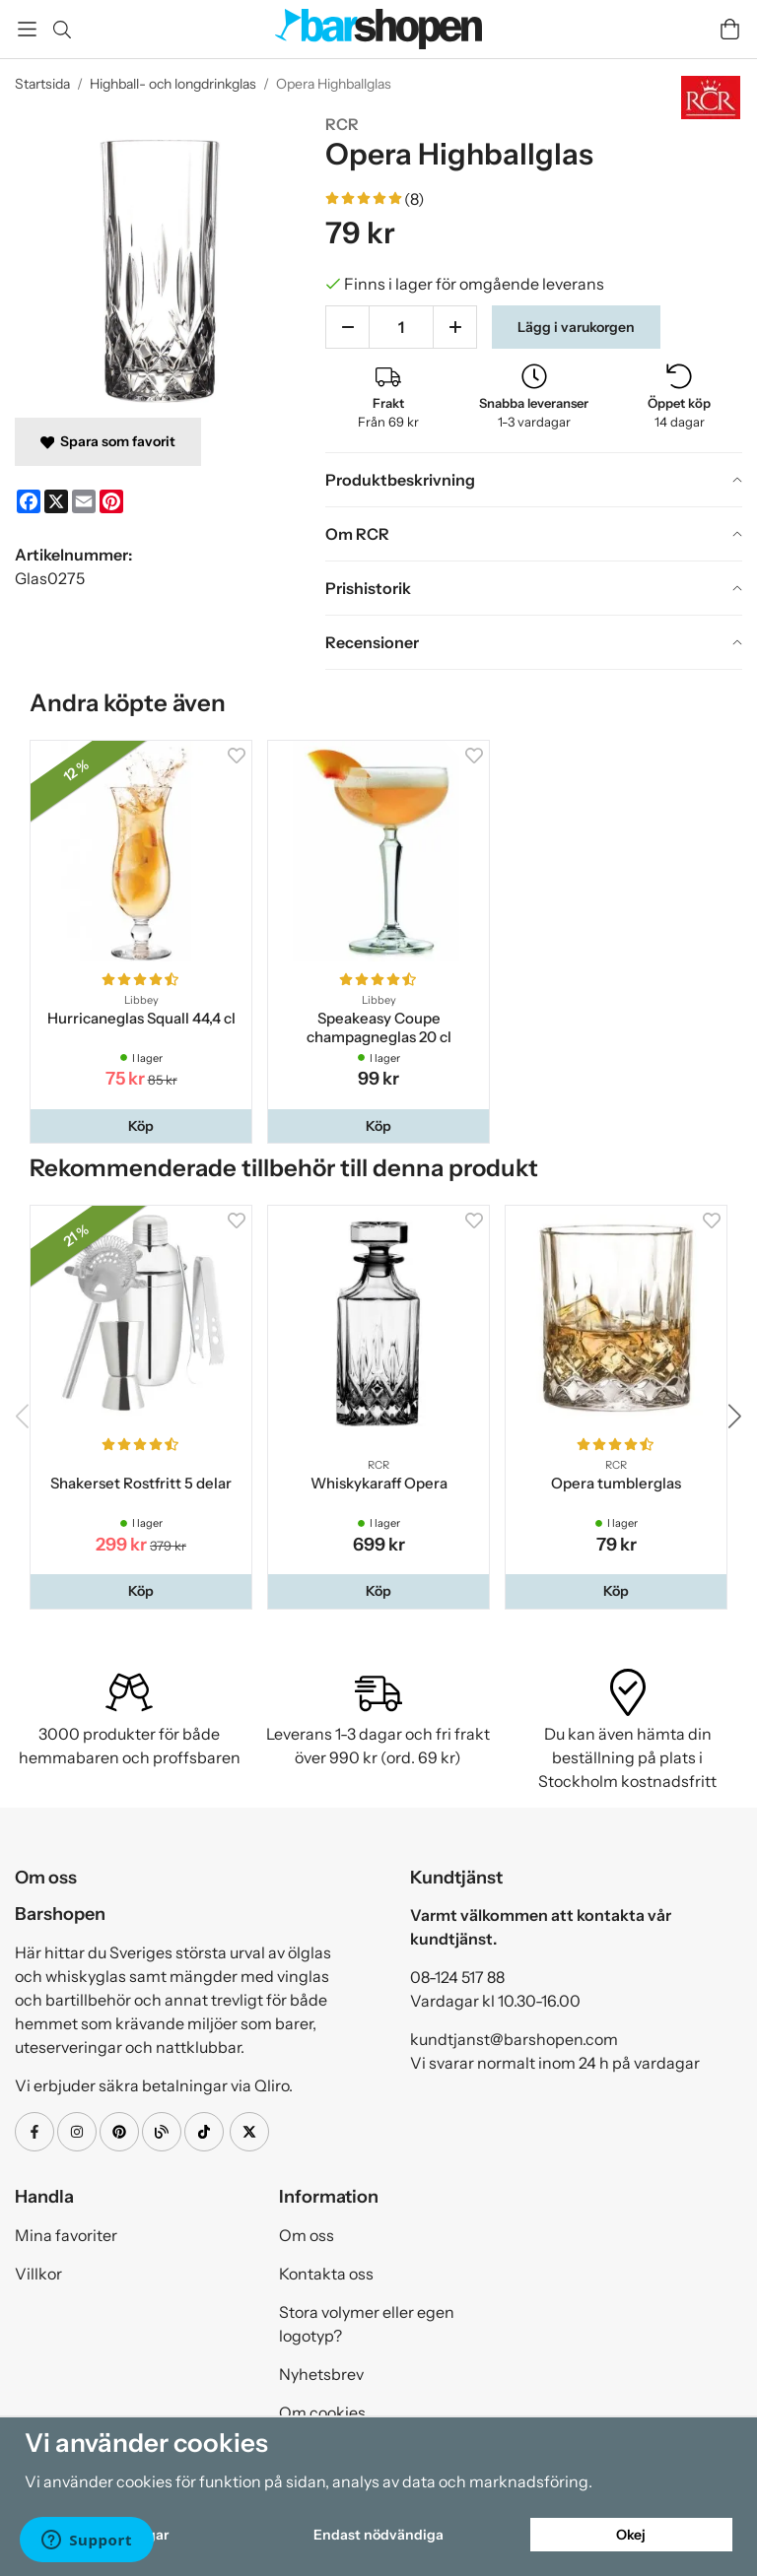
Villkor (38, 2273)
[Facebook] (28, 501)
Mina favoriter (66, 2235)
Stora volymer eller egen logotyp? (366, 2323)
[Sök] (61, 29)
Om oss (306, 2235)
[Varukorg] (730, 29)
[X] (56, 501)
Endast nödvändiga (378, 2534)
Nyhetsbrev (321, 2374)
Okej (631, 2534)
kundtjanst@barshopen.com (514, 2039)
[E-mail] (84, 501)
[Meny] (27, 29)
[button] (141, 1126)
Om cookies (322, 2412)
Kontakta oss (326, 2273)
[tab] (533, 479)
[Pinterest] (111, 501)
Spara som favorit (107, 441)
